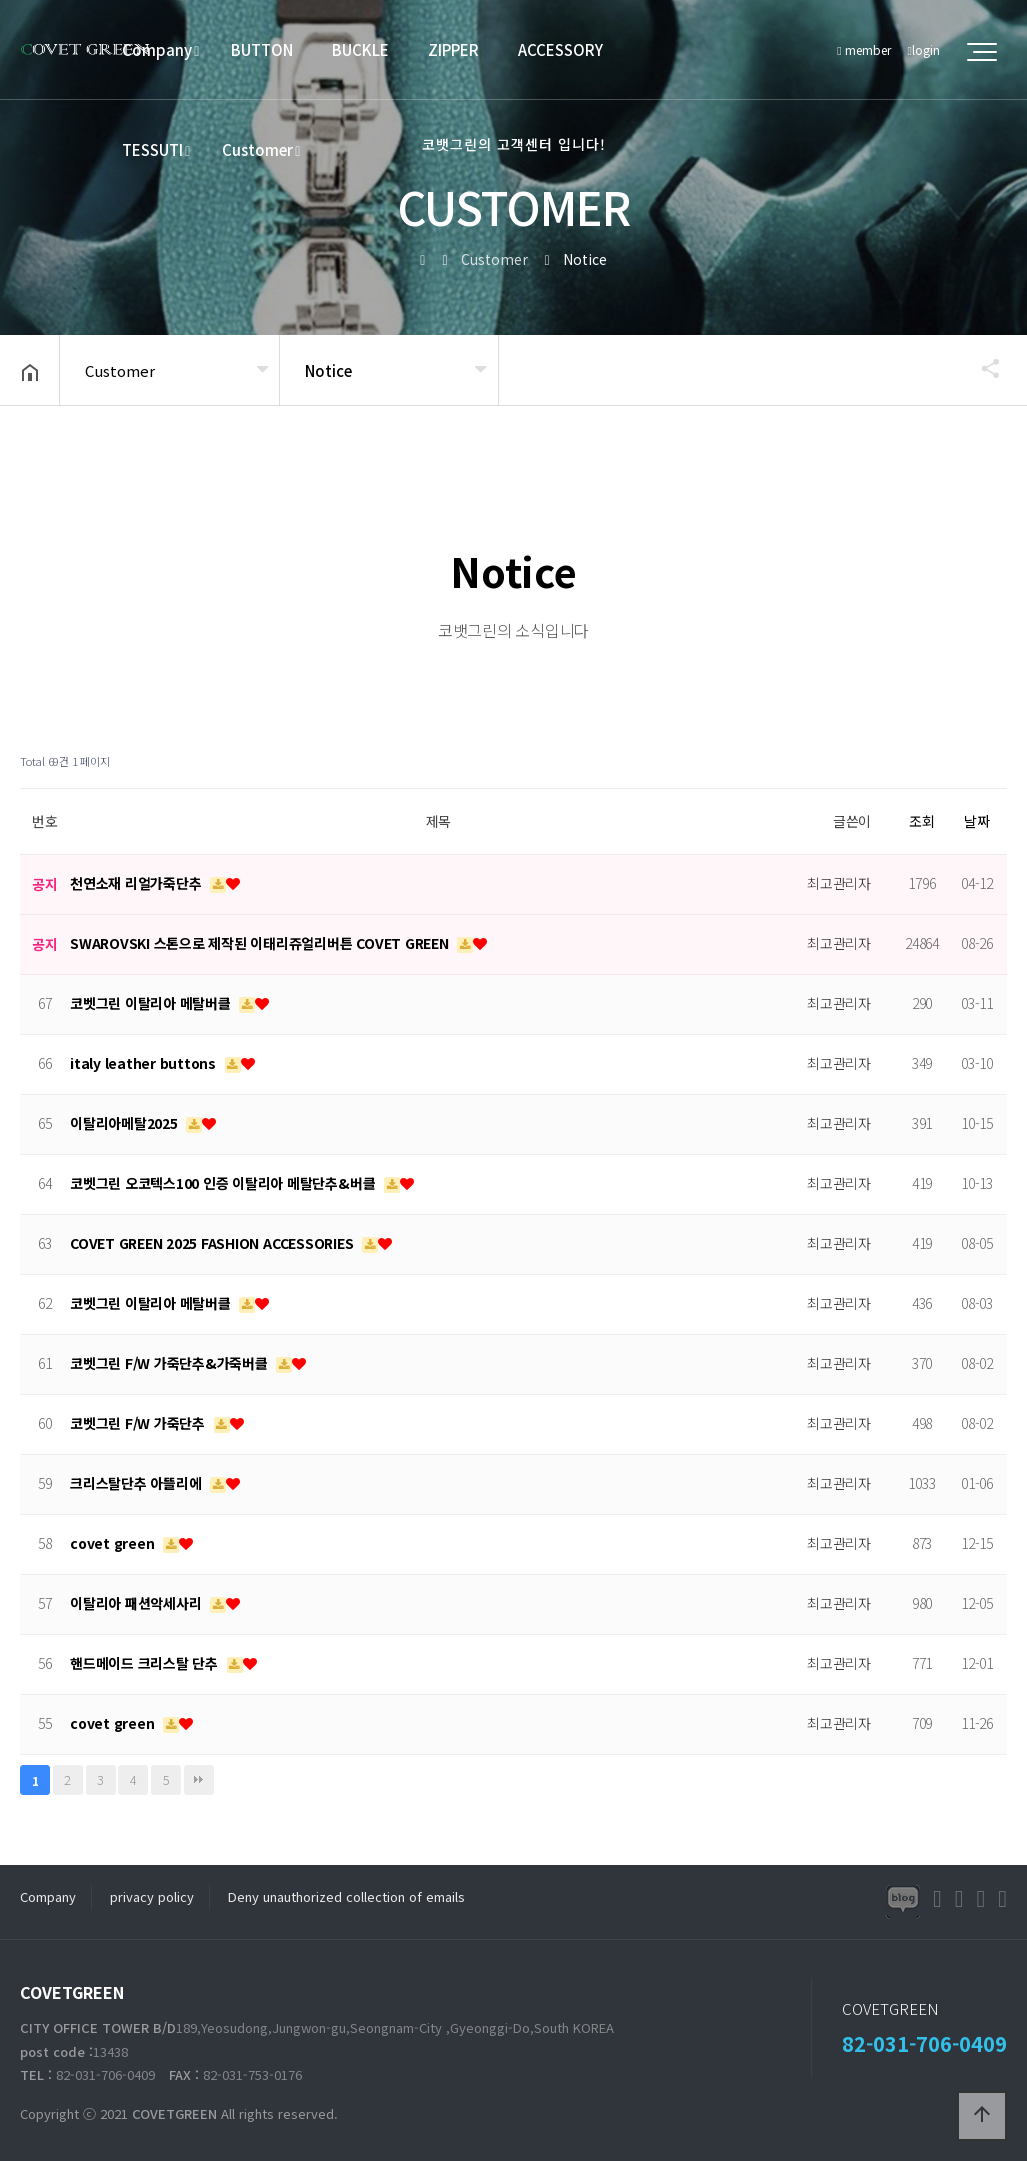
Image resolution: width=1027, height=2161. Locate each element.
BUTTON (262, 49)
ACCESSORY (560, 49)
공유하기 (981, 368)
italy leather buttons (145, 1063)
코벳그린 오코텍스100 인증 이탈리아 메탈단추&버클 (224, 1183)
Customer (257, 149)
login (924, 49)
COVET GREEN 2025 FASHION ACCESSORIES (213, 1243)
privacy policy (152, 1896)
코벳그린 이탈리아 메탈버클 (152, 1003)
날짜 (977, 821)
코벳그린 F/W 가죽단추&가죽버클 (170, 1363)
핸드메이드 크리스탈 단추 (146, 1663)
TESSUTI (152, 149)
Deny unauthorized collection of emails (346, 1896)
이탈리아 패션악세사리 (137, 1603)
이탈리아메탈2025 (125, 1123)
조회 (922, 821)
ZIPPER (453, 49)
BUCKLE (360, 49)
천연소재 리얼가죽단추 (137, 883)
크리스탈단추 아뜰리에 (137, 1483)
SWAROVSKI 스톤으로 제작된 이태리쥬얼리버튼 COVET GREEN (261, 943)
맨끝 (199, 1780)
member (863, 49)
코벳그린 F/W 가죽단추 (139, 1423)
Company (157, 49)
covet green (114, 1543)
